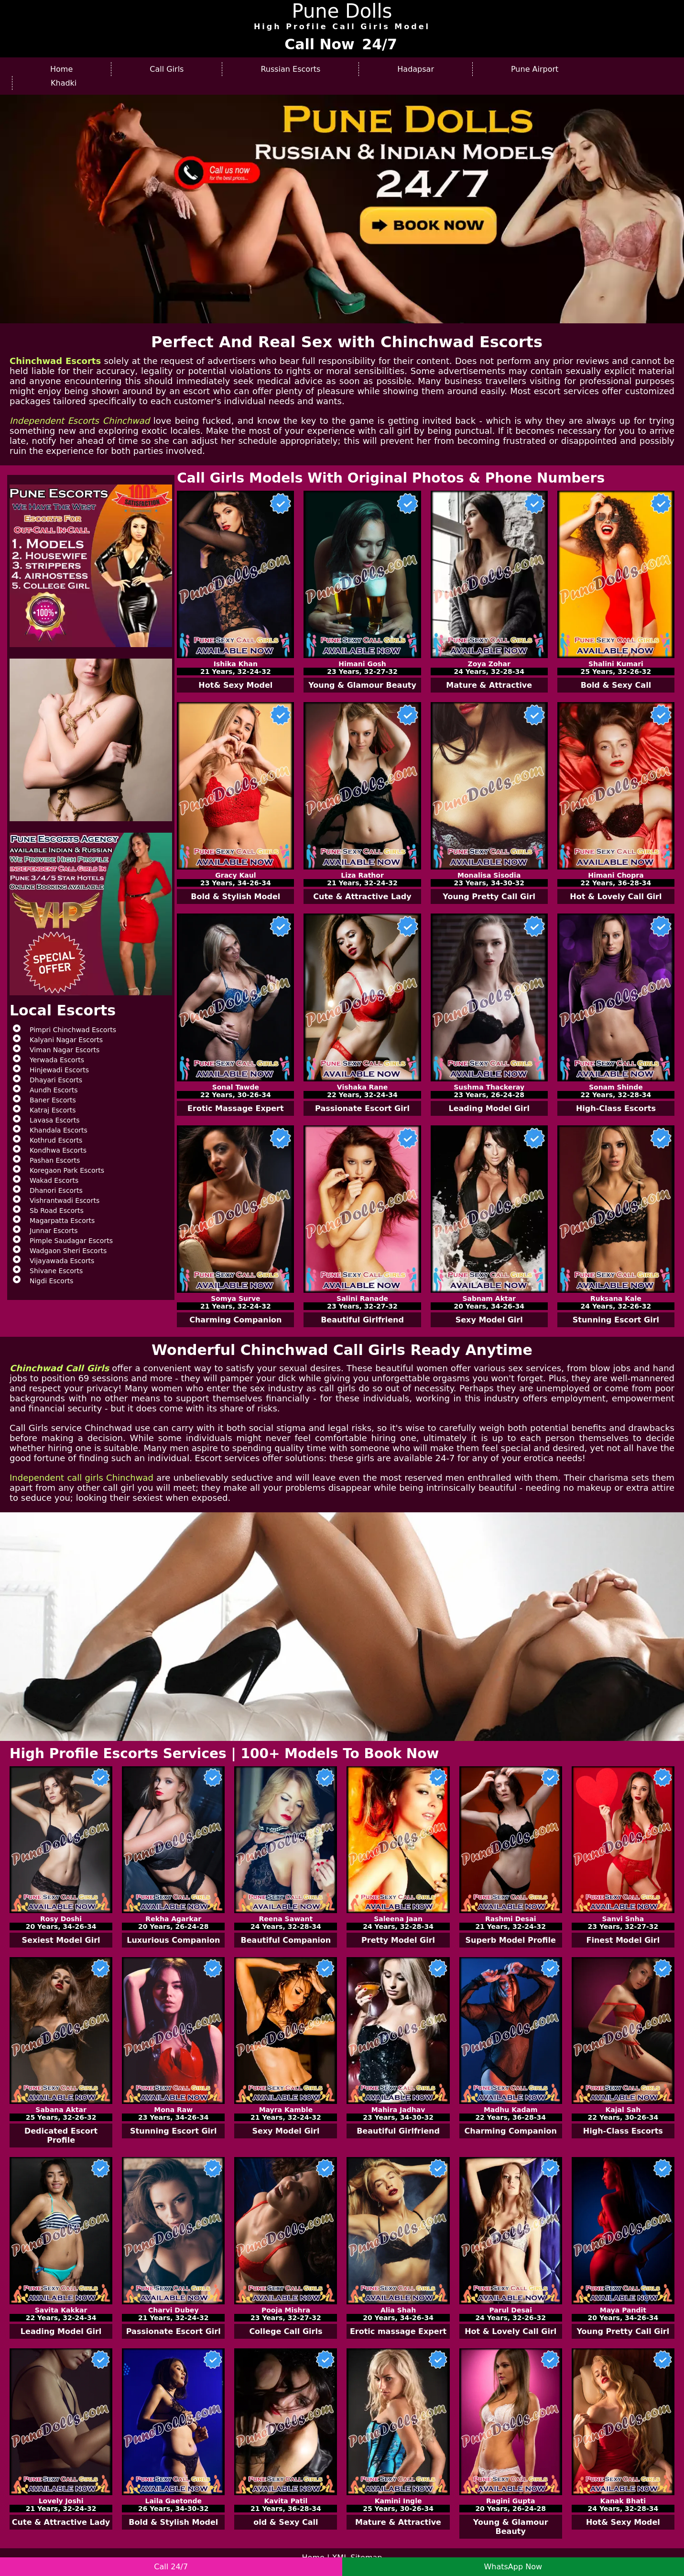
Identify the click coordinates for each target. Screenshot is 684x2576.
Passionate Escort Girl (362, 1108)
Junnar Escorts (53, 1230)
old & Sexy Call (285, 2522)
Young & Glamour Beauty (362, 685)
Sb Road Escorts (57, 1210)
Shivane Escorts (56, 1271)
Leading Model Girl (488, 1108)
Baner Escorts (53, 1100)
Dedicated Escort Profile (61, 2135)
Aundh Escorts (53, 1090)
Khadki (63, 83)
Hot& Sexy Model (235, 685)
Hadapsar (415, 69)
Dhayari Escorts (56, 1080)
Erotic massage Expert (398, 2331)
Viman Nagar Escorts (64, 1050)
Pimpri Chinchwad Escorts (73, 1030)
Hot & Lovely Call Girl (616, 896)
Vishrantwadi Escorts (64, 1200)
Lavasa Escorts (55, 1120)
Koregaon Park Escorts (67, 1170)
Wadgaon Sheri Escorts (68, 1251)
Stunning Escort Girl (616, 1319)
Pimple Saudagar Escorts (71, 1240)
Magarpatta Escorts (62, 1220)
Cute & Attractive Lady (362, 896)
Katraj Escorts (53, 1110)
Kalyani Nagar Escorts (66, 1040)
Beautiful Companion (286, 1940)
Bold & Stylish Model (235, 896)
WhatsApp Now (513, 2566)
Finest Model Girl (623, 1940)
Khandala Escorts (58, 1130)
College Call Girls (285, 2331)
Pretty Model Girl (398, 1940)
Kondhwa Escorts (58, 1150)
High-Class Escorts (616, 1108)
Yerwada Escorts (57, 1060)
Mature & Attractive (489, 685)
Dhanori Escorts (56, 1190)
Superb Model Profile (511, 1940)
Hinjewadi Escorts (59, 1070)
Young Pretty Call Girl (489, 896)
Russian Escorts (290, 69)
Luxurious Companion (173, 1940)
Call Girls (167, 69)
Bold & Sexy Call (616, 685)
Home (61, 69)
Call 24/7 (171, 2566)
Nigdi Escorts (51, 1281)
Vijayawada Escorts (62, 1261)
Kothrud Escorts (56, 1140)
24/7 (379, 44)
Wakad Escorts (54, 1180)
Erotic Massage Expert (235, 1108)
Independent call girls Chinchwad (81, 1478)
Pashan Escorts (55, 1160)
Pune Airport (534, 69)
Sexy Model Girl (489, 1319)
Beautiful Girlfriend (362, 1319)
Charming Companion (235, 1319)
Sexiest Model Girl (61, 1940)
